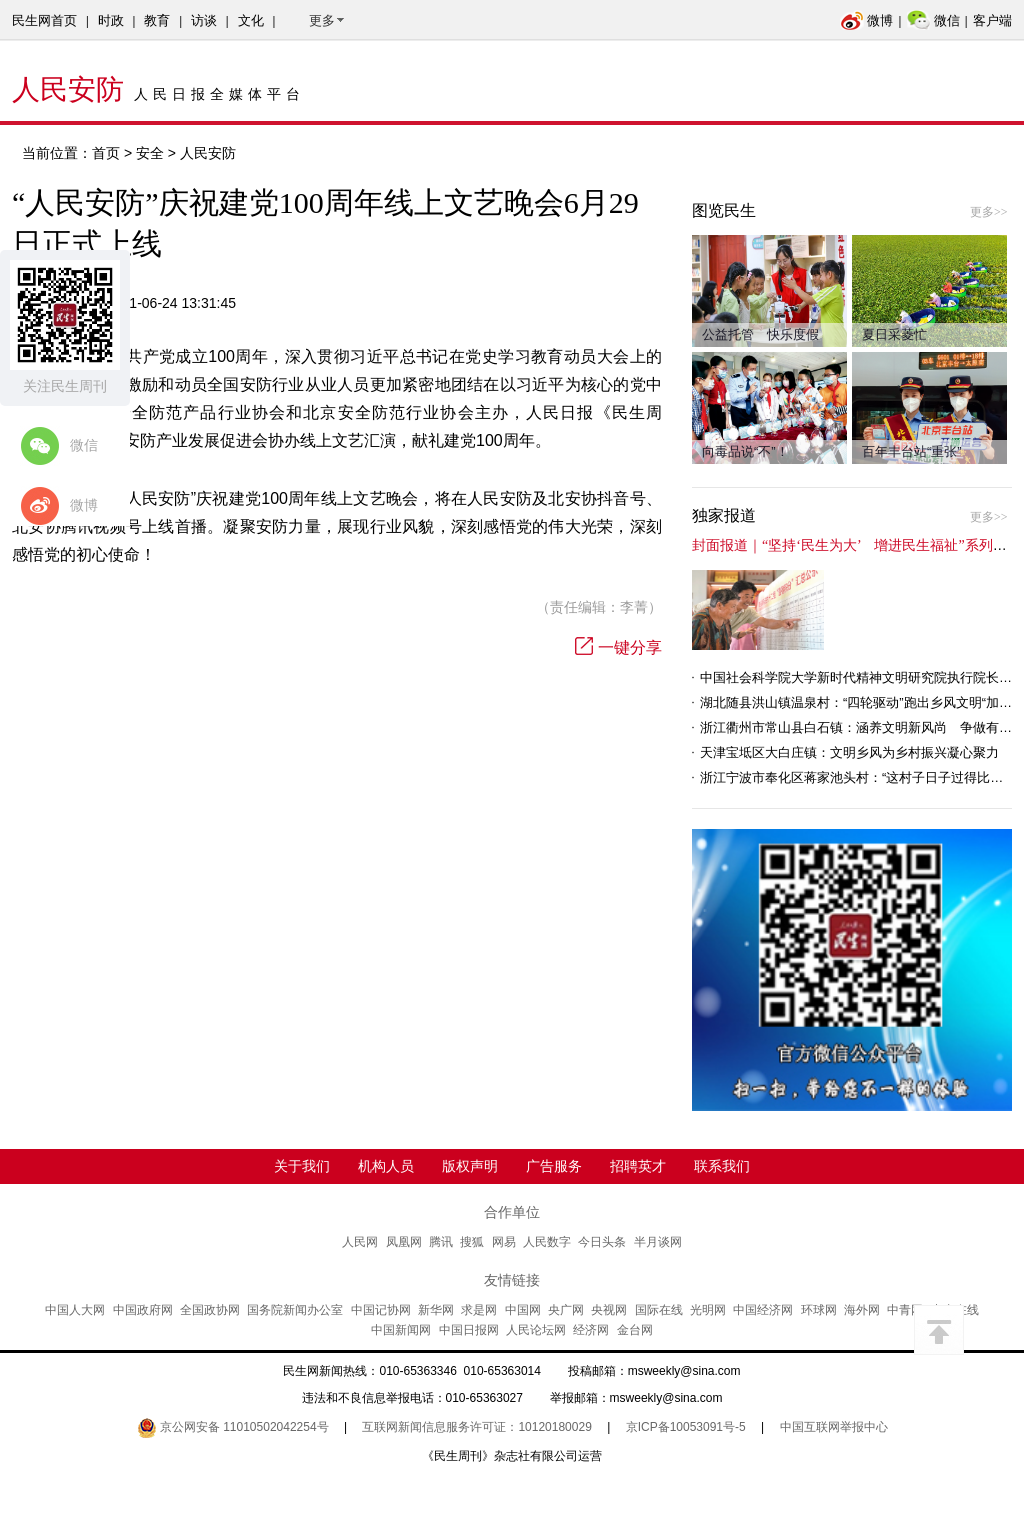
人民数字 (547, 1242)
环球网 (819, 1310)
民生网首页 (44, 20)
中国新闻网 (401, 1330)
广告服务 (554, 1166)
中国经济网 (763, 1310)
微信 (933, 20)
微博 (866, 20)
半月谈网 (658, 1242)
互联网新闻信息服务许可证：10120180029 (476, 1427)
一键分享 (618, 647)
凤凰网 (404, 1242)
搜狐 (472, 1242)
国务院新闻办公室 (295, 1310)
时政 (111, 20)
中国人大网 (75, 1310)
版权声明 (470, 1166)
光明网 (708, 1310)
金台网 (635, 1330)
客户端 (992, 20)
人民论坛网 (536, 1330)
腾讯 (441, 1242)
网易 (504, 1242)
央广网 (566, 1310)
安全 (150, 153)
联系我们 (722, 1166)
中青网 (905, 1310)
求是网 (479, 1310)
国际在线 (659, 1310)
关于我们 (302, 1166)
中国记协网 (381, 1310)
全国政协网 (210, 1310)
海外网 (862, 1310)
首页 (106, 153)
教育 (157, 20)
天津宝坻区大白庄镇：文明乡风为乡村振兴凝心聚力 (849, 752)
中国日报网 (469, 1330)
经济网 (591, 1330)
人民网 (360, 1242)
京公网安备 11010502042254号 (233, 1427)
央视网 (609, 1310)
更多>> (989, 212)
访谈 (204, 20)
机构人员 (386, 1166)
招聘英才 (638, 1166)
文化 (251, 20)
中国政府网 (143, 1310)
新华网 (436, 1310)
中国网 (523, 1310)
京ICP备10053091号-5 (686, 1427)
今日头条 (602, 1242)
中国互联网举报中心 (834, 1427)
